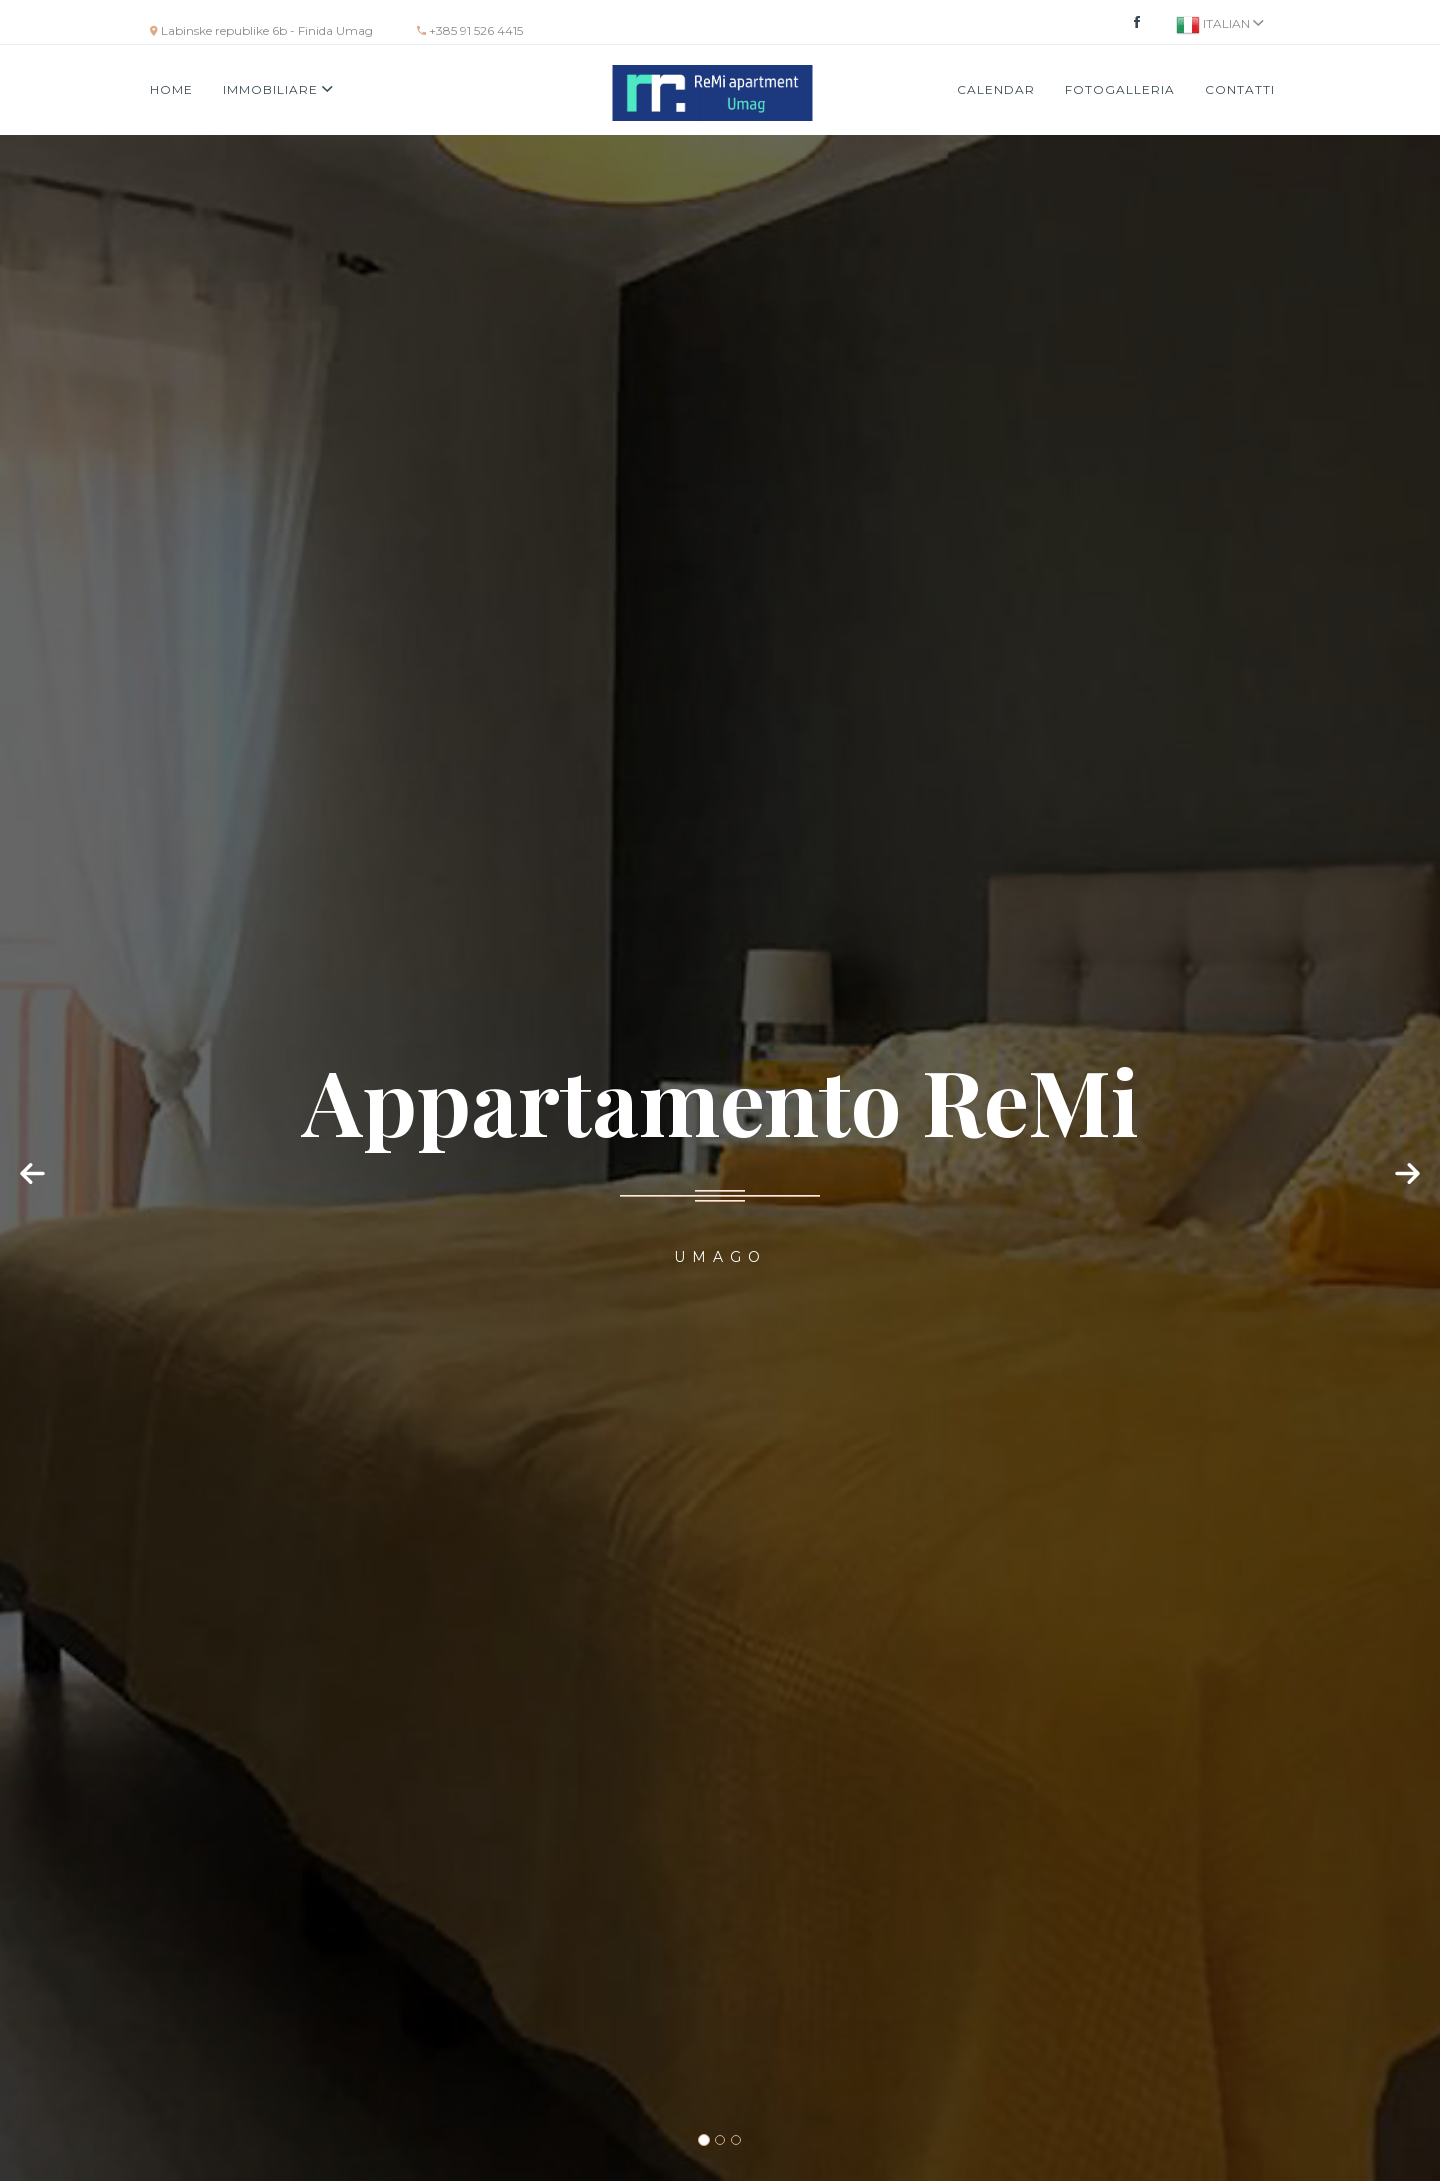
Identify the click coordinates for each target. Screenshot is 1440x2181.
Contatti (1240, 89)
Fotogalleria (1120, 89)
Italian (1220, 25)
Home (171, 89)
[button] (35, 1193)
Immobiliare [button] (278, 89)
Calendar (996, 89)
